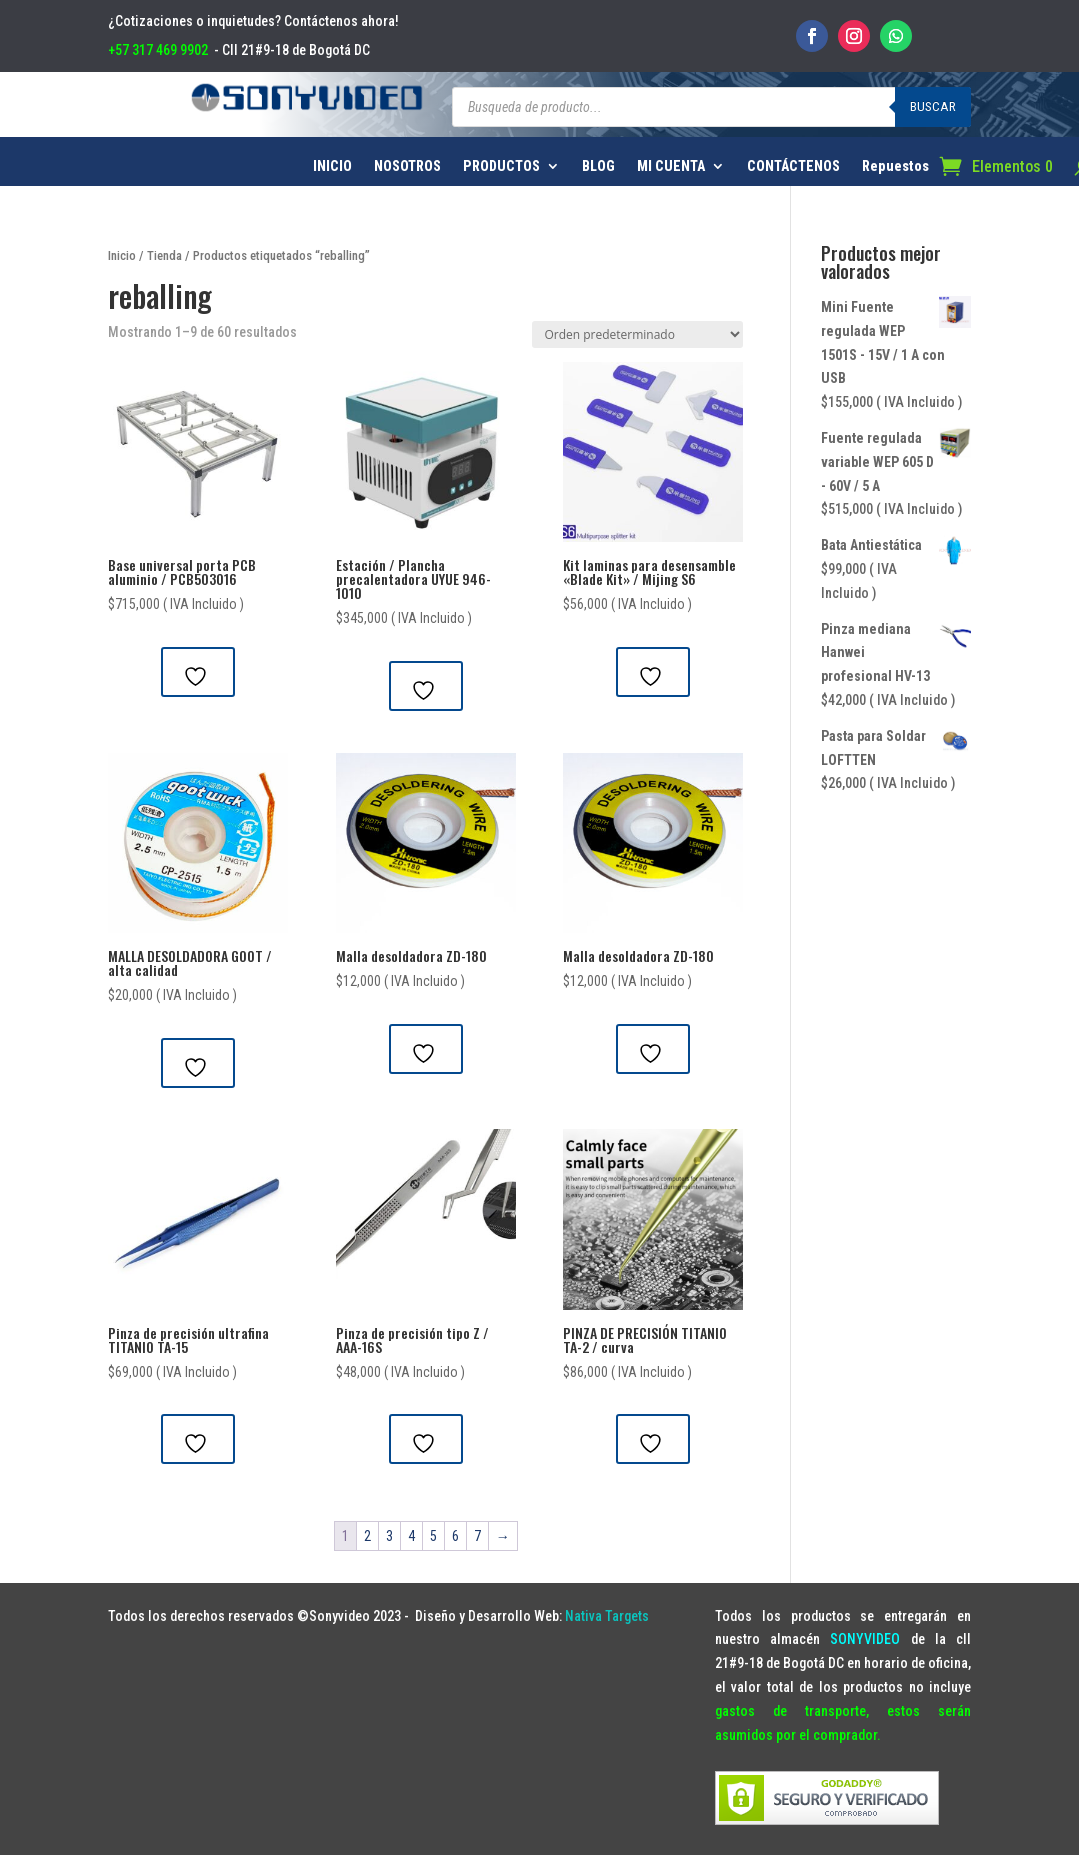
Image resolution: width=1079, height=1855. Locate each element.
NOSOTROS (407, 166)
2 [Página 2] (367, 1536)
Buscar (933, 106)
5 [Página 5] (433, 1536)
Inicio (122, 255)
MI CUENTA (671, 166)
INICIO (332, 166)
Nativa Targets (607, 1616)
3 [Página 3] (389, 1536)
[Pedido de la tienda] (637, 334)
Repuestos (895, 166)
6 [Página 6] (455, 1536)
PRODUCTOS (501, 166)
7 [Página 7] (477, 1536)
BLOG (598, 166)
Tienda (164, 255)
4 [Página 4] (411, 1536)
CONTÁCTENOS (793, 166)
